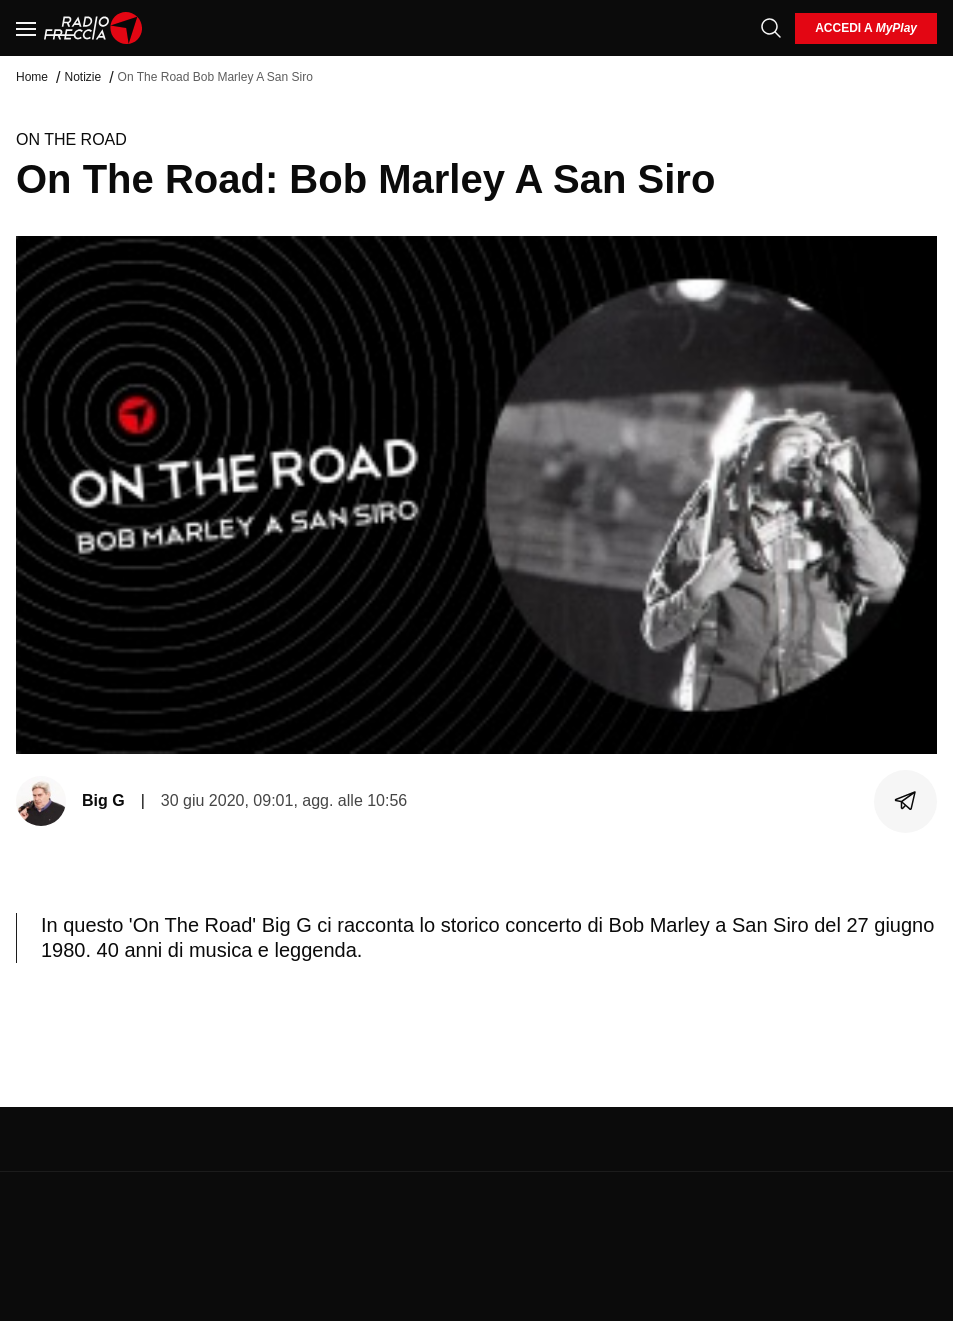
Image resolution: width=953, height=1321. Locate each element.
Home (32, 77)
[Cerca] (771, 28)
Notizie (82, 77)
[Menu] (26, 28)
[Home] (93, 28)
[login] (866, 28)
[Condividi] (906, 801)
